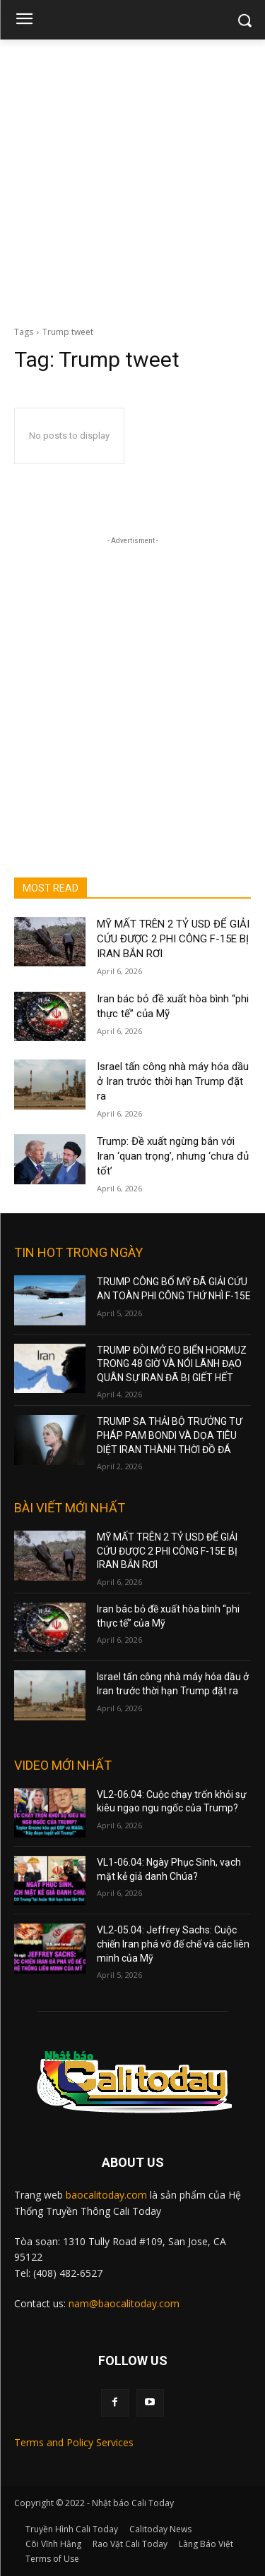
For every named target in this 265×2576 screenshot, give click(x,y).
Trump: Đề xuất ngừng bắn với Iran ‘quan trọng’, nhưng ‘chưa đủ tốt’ (173, 1156)
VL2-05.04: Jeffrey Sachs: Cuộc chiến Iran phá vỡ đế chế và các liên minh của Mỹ (173, 1943)
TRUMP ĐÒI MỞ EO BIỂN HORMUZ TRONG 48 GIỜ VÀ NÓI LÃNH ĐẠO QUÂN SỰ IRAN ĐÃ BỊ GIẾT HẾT (172, 1363)
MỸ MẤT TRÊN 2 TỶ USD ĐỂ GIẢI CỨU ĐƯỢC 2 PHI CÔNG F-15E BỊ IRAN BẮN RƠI (173, 939)
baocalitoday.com (106, 2194)
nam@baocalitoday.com (124, 2303)
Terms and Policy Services (74, 2442)
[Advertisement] (132, 179)
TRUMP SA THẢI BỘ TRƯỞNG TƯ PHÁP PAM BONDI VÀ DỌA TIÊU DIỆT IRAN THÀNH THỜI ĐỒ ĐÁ (169, 1435)
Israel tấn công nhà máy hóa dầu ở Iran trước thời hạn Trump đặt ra (173, 1081)
